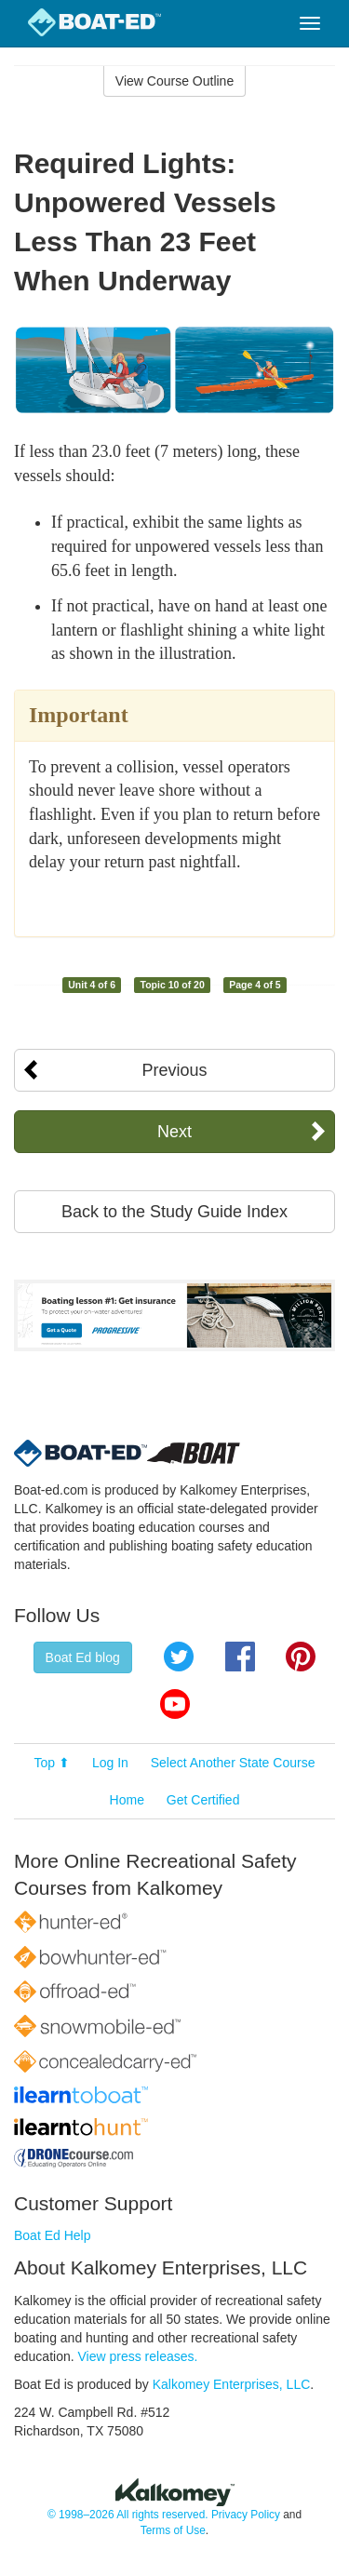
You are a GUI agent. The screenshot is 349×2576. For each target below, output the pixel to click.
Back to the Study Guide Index (174, 1211)
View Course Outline (174, 81)
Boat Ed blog (83, 1657)
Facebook (240, 1656)
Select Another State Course (233, 1762)
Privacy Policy (245, 2514)
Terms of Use (173, 2530)
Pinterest (300, 1656)
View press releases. (138, 2356)
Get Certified (203, 1799)
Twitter (179, 1656)
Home (127, 1799)
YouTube (175, 1704)
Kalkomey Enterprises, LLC (232, 2384)
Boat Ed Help (52, 2235)
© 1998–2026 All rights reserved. (127, 2514)
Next (174, 1131)
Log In (110, 1762)
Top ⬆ (52, 1762)
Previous (174, 1070)
